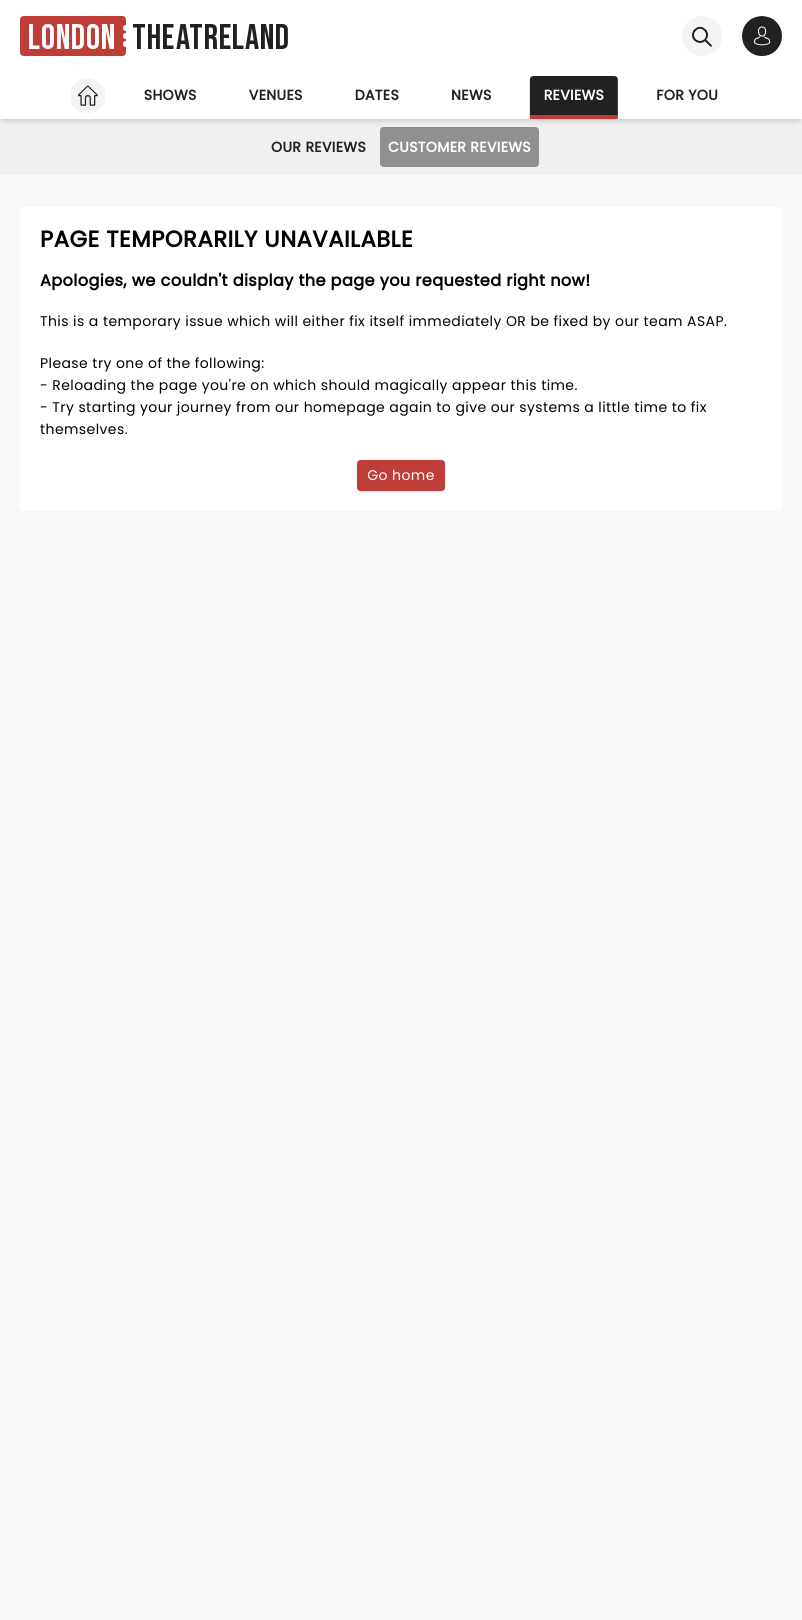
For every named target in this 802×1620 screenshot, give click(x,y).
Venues (276, 95)
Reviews (574, 95)
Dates (377, 95)
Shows (170, 95)
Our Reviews (318, 147)
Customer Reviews (459, 147)
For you (687, 95)
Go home (401, 475)
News (471, 95)
